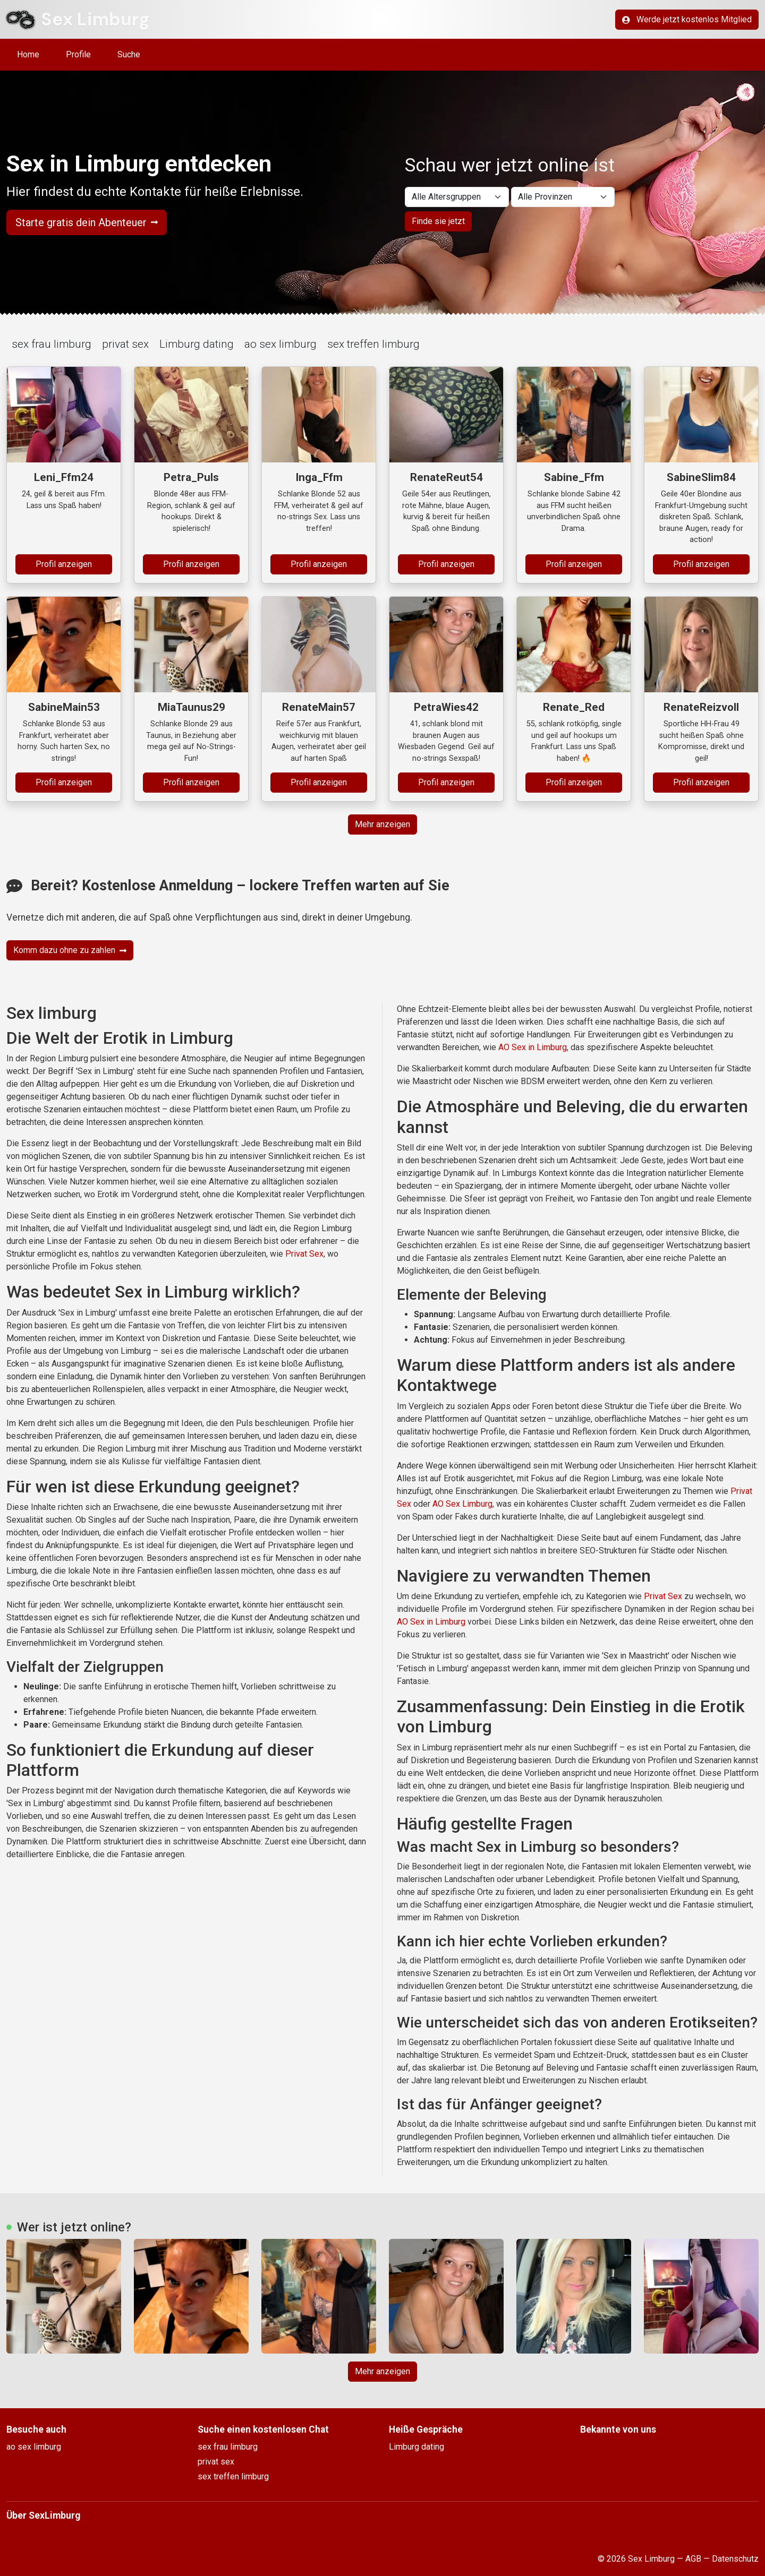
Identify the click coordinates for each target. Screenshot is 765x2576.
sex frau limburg (51, 344)
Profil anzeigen (64, 564)
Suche (128, 54)
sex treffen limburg (373, 344)
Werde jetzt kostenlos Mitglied (687, 19)
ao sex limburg (280, 344)
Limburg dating (196, 344)
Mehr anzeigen (382, 824)
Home (28, 54)
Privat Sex (304, 1254)
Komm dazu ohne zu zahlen (69, 950)
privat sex (125, 344)
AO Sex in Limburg (532, 1047)
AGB (693, 2559)
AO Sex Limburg (462, 1504)
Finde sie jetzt (438, 221)
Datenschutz (735, 2559)
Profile (78, 54)
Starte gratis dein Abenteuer (86, 222)
